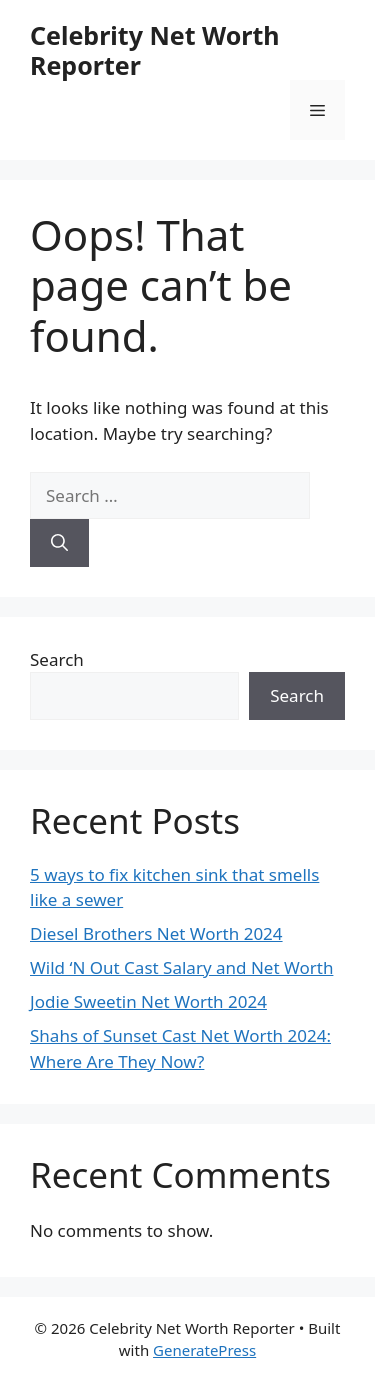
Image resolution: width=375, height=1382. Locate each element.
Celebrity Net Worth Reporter (155, 50)
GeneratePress (204, 1350)
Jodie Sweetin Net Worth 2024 (148, 1001)
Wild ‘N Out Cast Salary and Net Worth (181, 967)
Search (57, 659)
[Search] (59, 543)
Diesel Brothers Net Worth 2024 (156, 933)
